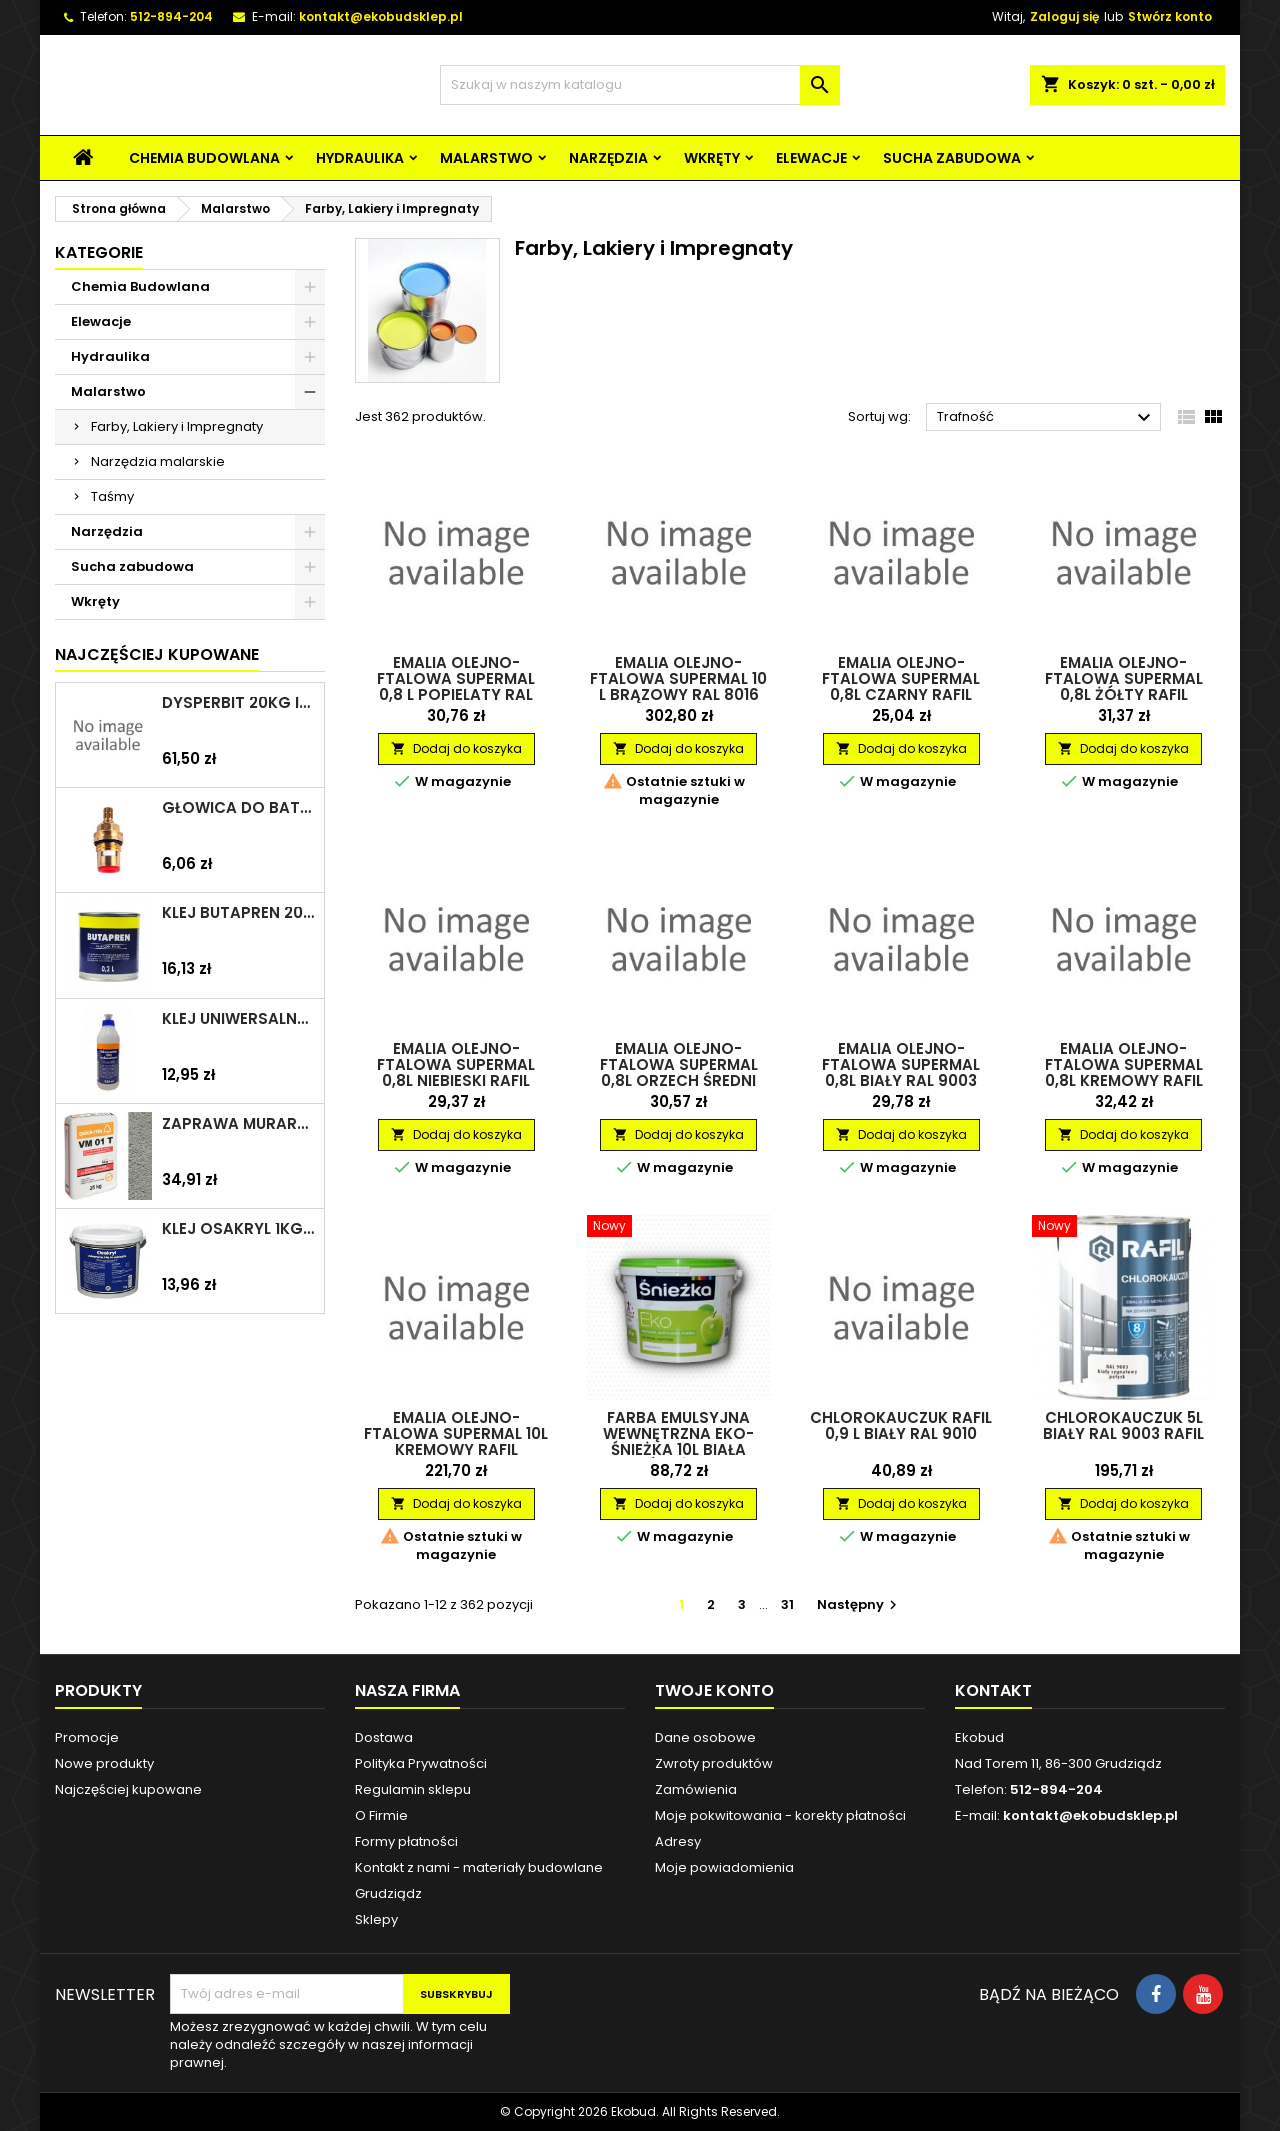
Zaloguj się (1064, 16)
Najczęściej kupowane (128, 1789)
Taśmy (112, 496)
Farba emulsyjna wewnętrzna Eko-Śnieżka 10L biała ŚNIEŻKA (678, 1441)
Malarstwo (486, 158)
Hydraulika (360, 158)
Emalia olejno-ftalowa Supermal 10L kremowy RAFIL (456, 1433)
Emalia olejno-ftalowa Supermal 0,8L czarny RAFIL (901, 678)
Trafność (1046, 418)
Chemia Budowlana (204, 158)
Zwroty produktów (714, 1763)
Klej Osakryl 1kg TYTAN (239, 1229)
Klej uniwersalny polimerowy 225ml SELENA (239, 1019)
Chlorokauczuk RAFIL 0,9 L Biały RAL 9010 (901, 1425)
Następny (859, 1604)
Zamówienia (696, 1789)
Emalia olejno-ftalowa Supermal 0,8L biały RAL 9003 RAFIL (901, 1072)
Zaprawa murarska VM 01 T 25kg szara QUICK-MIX (239, 1124)
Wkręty (712, 158)
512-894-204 (171, 16)
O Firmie (381, 1815)
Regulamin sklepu (413, 1789)
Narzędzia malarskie (158, 461)
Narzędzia (608, 158)
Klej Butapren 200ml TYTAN (239, 913)
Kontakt (993, 1690)
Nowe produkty (104, 1763)
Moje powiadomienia (724, 1867)
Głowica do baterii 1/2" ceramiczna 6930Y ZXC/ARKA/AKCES (239, 808)
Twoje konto (714, 1690)
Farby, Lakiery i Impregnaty (177, 426)
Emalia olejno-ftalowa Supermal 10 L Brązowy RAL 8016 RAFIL (678, 686)
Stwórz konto (1170, 16)
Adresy (678, 1841)
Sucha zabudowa (952, 158)
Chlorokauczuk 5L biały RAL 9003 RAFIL (1123, 1425)
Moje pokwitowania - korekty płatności (780, 1815)
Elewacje (811, 158)
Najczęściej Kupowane (157, 654)
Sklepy (376, 1919)
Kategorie (99, 252)
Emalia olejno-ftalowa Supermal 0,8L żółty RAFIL (1124, 678)
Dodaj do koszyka (456, 748)
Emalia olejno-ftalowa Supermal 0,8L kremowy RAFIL (1124, 1064)
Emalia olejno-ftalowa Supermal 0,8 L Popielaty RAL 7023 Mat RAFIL (456, 686)
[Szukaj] (640, 85)
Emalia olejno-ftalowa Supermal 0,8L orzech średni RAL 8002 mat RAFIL (679, 1072)
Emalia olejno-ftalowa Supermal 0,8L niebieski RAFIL (456, 1064)
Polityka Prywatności (421, 1763)
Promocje (87, 1737)
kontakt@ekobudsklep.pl (381, 16)
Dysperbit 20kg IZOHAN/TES (239, 703)
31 (787, 1604)
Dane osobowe (705, 1737)
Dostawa (384, 1737)
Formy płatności (406, 1841)
